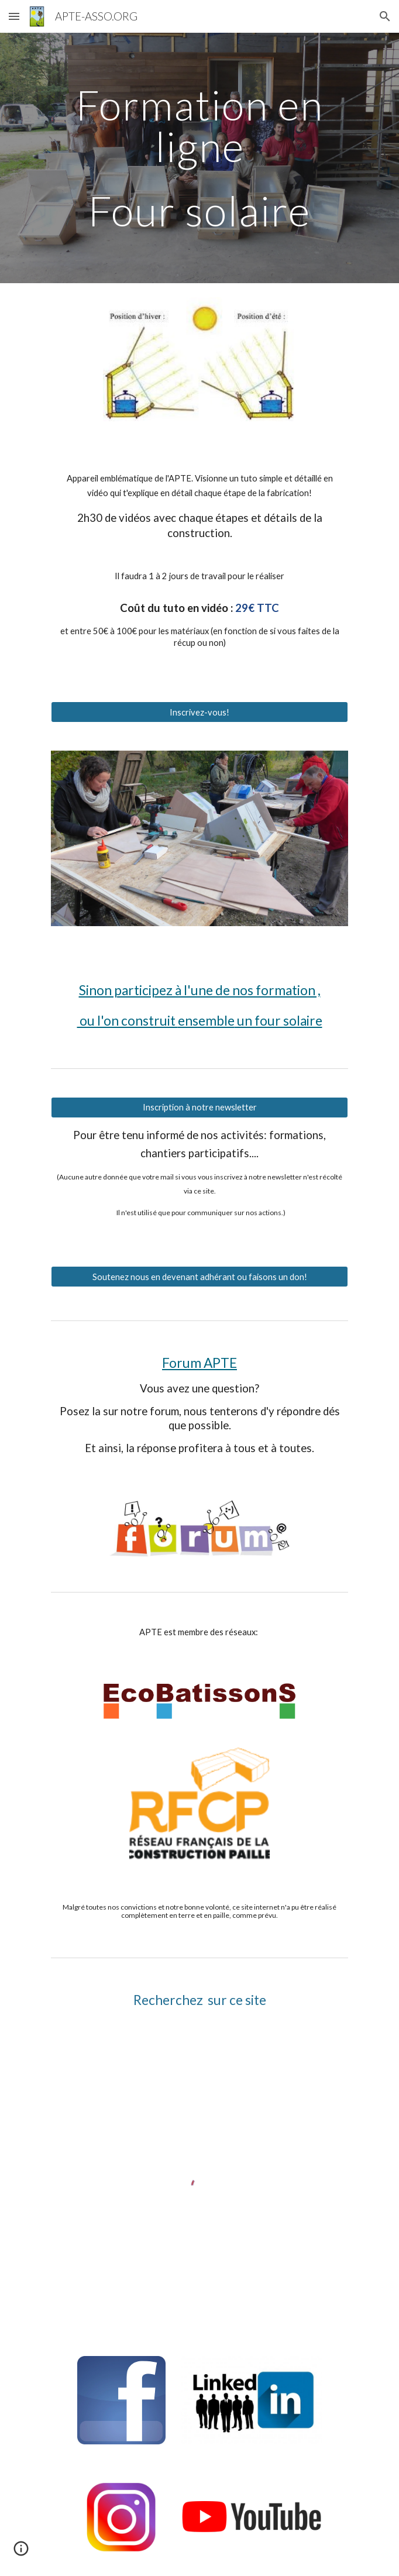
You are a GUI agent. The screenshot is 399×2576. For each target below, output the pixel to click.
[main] (199, 158)
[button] (14, 16)
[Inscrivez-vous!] (199, 712)
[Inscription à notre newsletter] (199, 1107)
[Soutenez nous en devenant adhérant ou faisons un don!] (199, 1276)
